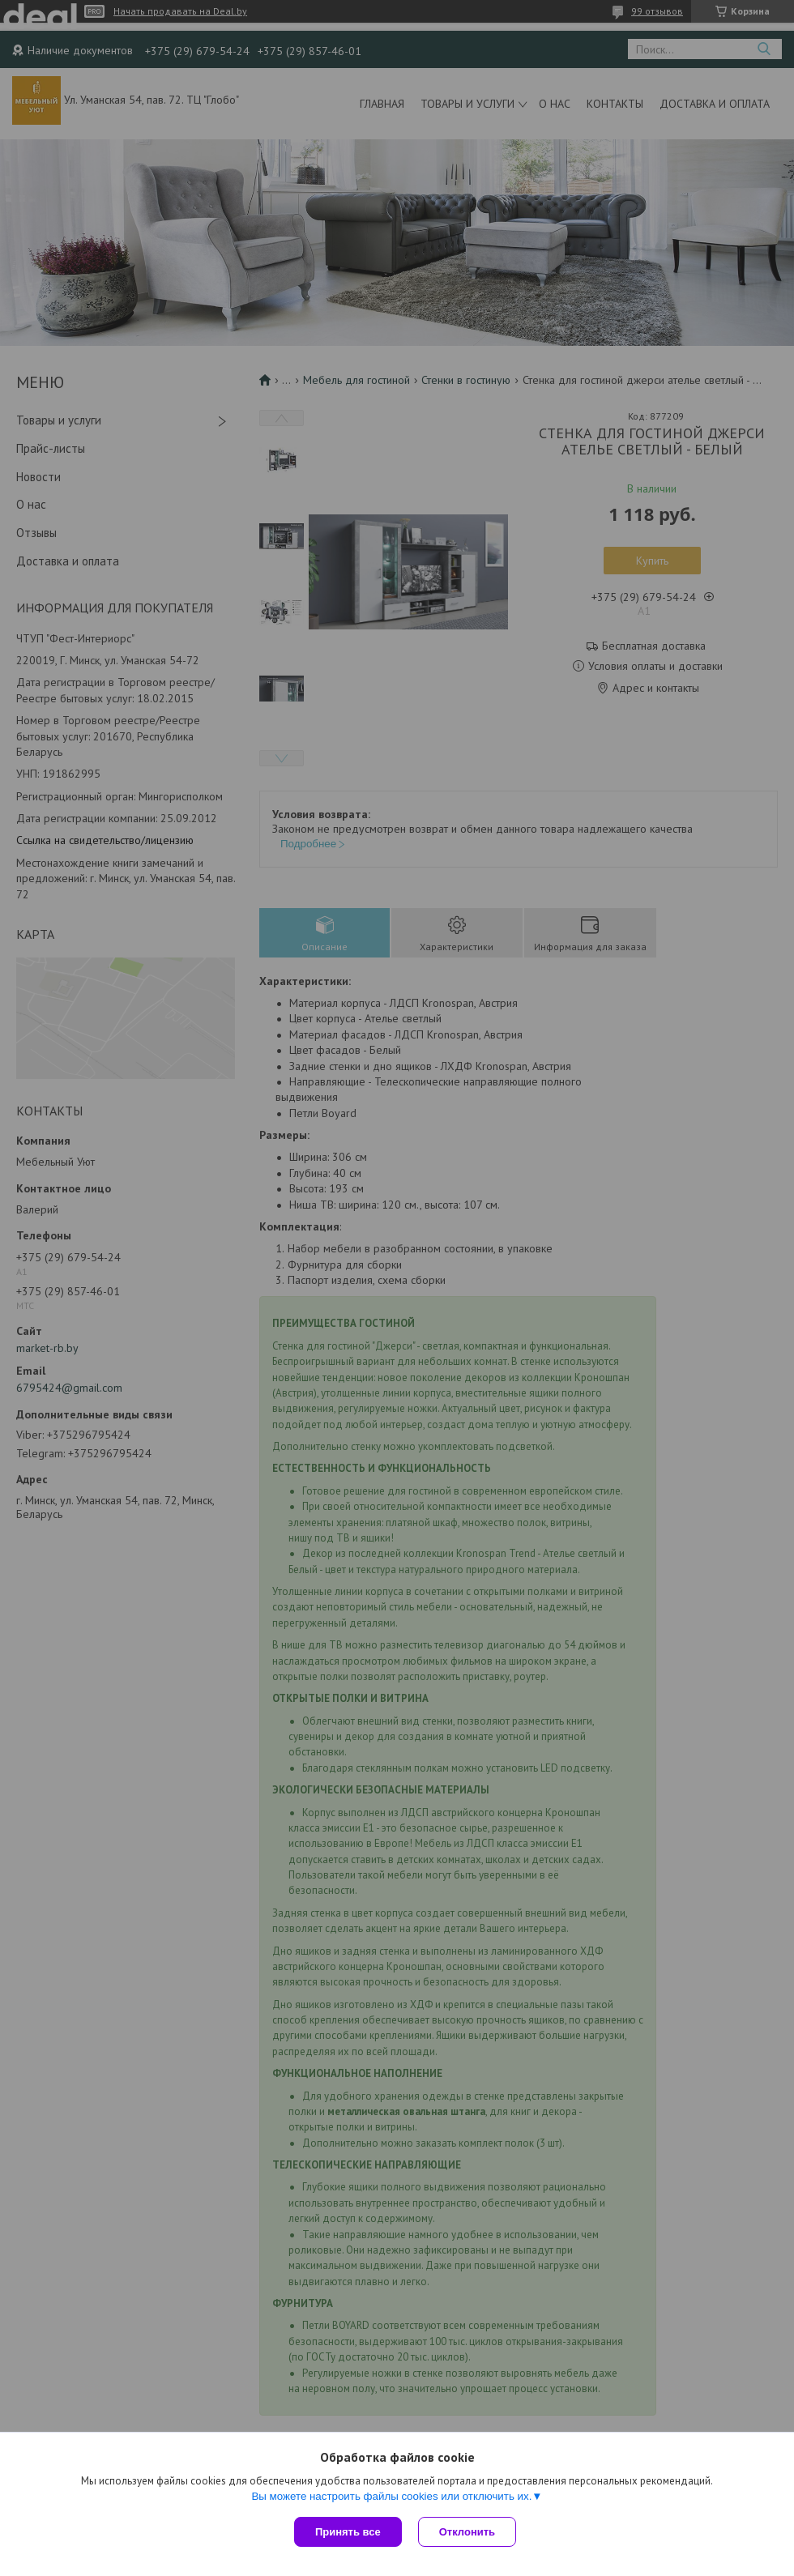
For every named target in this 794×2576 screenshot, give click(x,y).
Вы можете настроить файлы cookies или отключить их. (391, 2496)
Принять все (348, 2532)
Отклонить (467, 2532)
